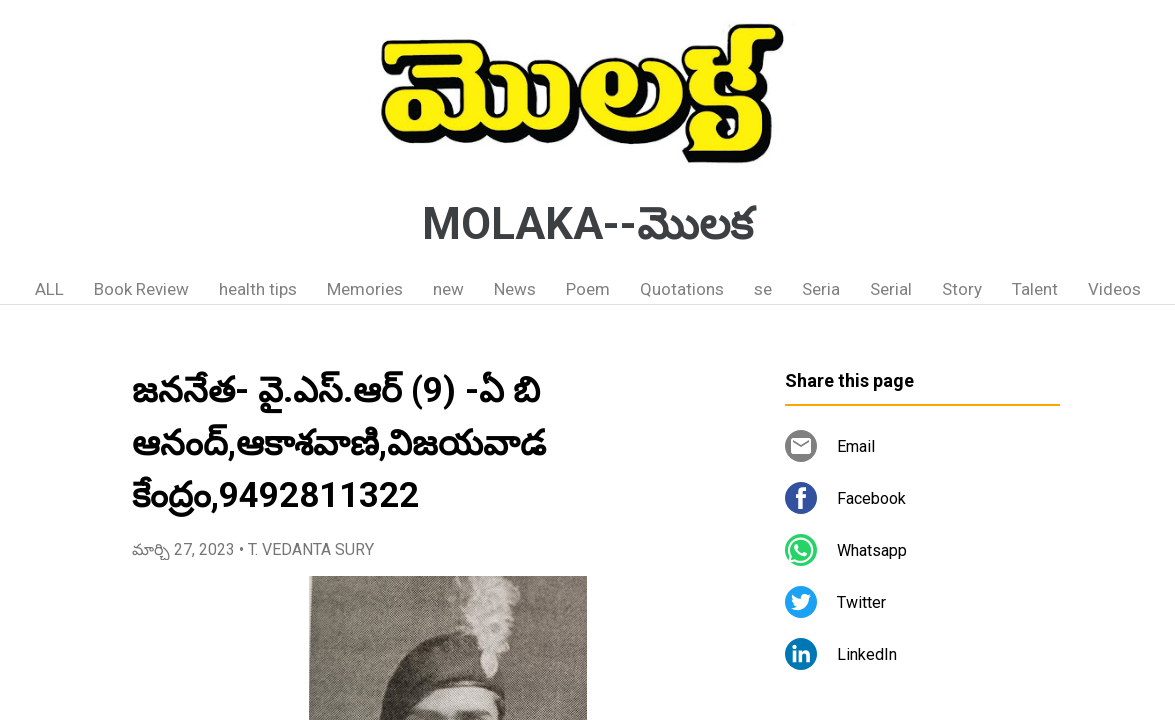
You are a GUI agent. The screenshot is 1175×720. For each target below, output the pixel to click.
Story (962, 289)
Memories (365, 289)
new (448, 289)
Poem (588, 289)
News (515, 289)
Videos (1114, 289)
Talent (1035, 289)
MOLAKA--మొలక (587, 224)
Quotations (682, 289)
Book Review (141, 289)
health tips (258, 289)
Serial (891, 289)
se (763, 289)
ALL (49, 289)
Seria (821, 289)
